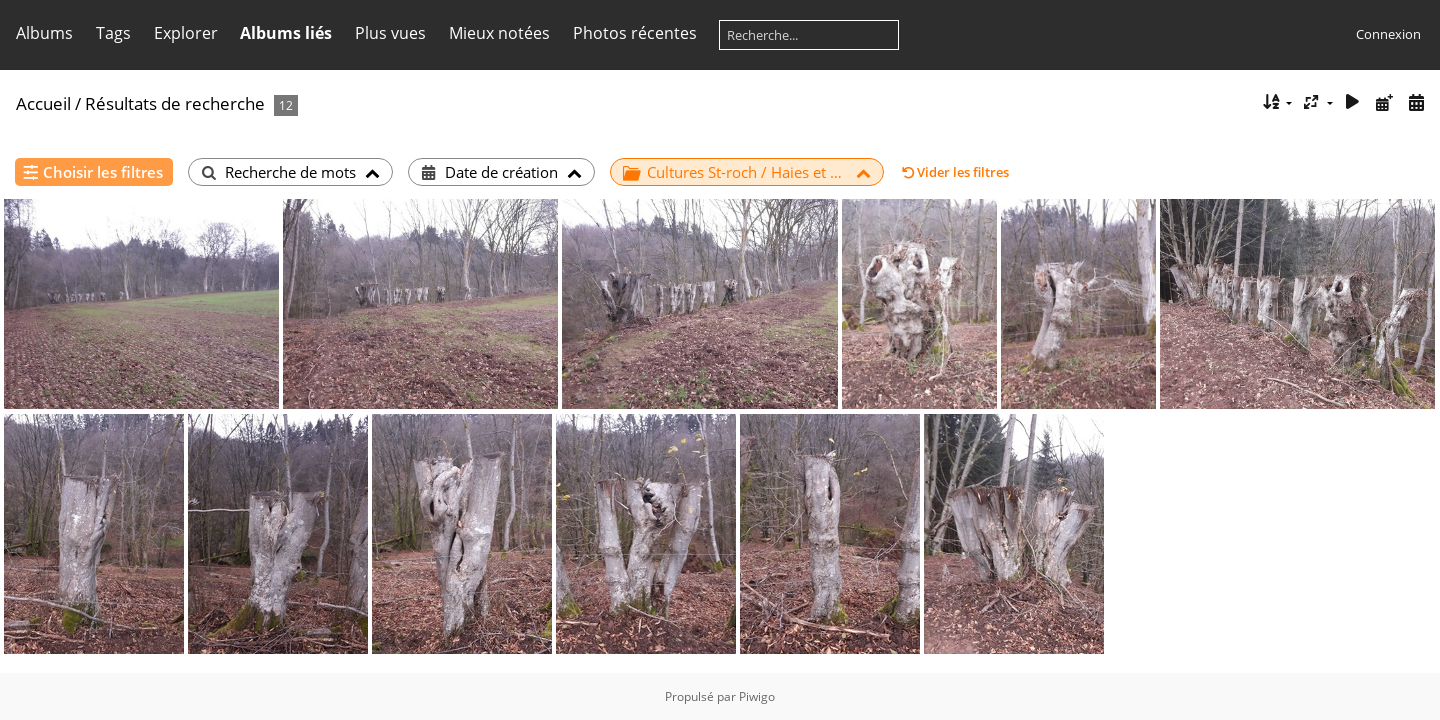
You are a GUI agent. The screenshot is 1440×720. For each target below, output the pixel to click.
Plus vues (390, 33)
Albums (44, 33)
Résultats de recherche (175, 103)
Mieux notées (499, 33)
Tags (113, 33)
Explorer (186, 33)
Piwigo (757, 696)
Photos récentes (635, 33)
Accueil (43, 103)
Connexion (1388, 34)
